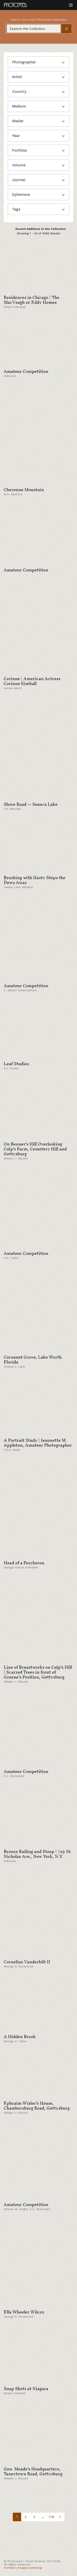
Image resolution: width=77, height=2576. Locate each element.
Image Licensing (30, 2567)
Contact (9, 2567)
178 (51, 2517)
